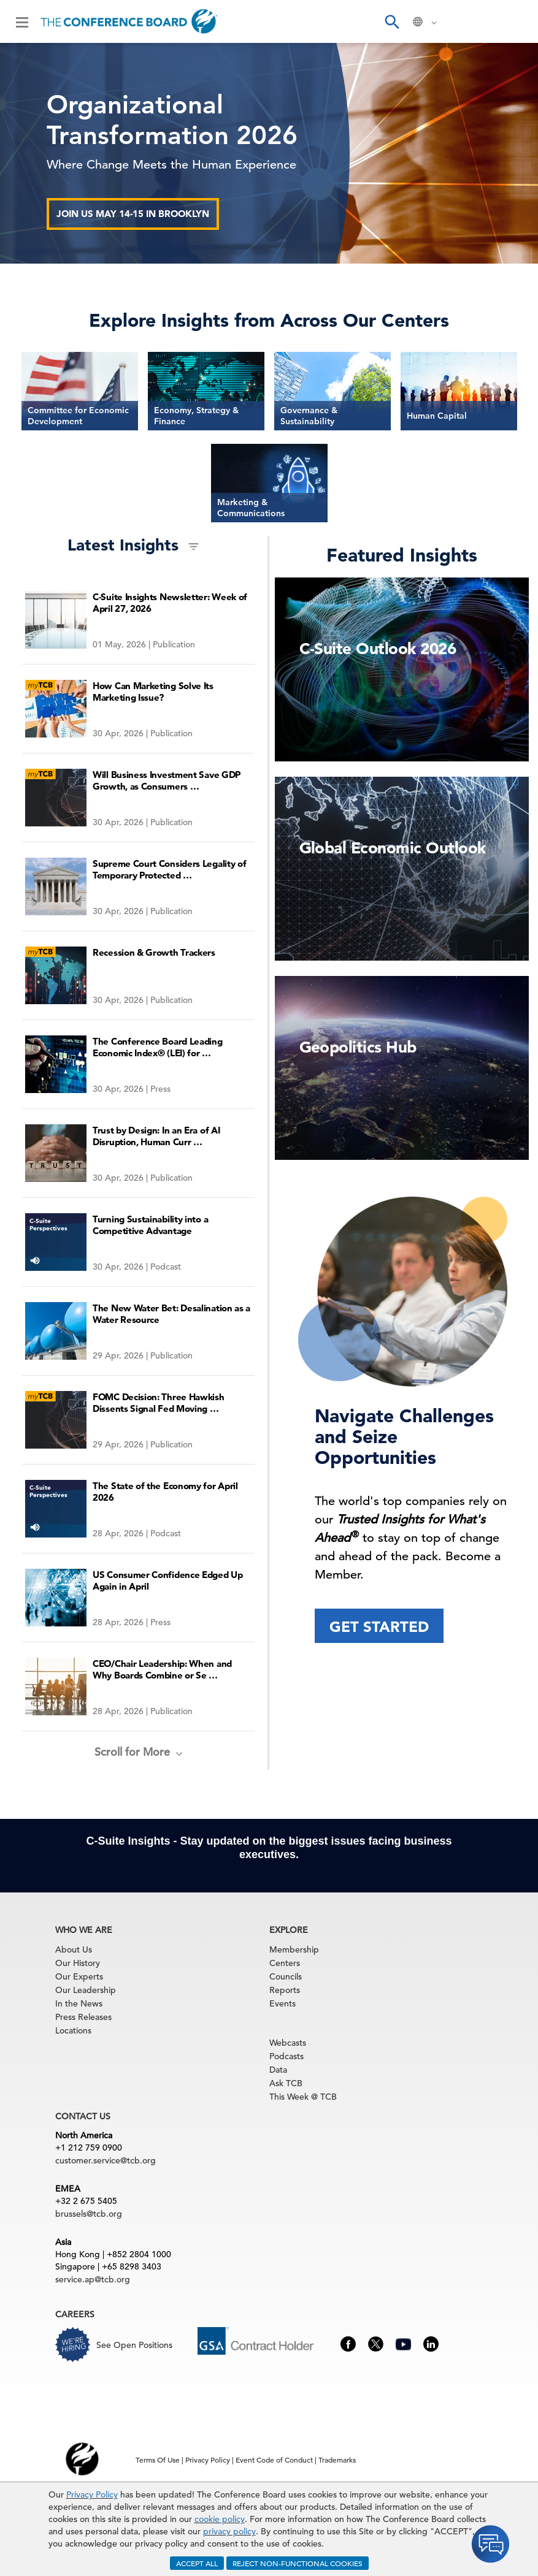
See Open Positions (134, 2344)
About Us (73, 1949)
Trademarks (337, 2459)
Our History (77, 1962)
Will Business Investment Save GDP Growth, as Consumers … (166, 780)
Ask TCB (285, 2083)
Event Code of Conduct (274, 2459)
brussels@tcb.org (88, 2213)
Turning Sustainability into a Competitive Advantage (150, 1225)
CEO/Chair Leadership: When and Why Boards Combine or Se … (162, 1669)
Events (282, 2003)
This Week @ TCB (303, 2096)
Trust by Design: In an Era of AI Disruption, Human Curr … (156, 1136)
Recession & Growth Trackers (154, 952)
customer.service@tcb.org (105, 2160)
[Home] (129, 21)
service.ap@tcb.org (92, 2279)
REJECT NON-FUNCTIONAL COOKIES (297, 2563)
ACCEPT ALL (197, 2563)
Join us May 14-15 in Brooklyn (132, 213)
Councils (285, 1976)
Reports (284, 1989)
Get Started (379, 1627)
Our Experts (79, 1976)
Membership (294, 1949)
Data (278, 2069)
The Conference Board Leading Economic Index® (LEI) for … (158, 1047)
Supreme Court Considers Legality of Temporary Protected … (170, 869)
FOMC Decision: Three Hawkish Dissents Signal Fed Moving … (159, 1402)
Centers (284, 1962)
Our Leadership (85, 1989)
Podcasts (286, 2056)
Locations (73, 2030)
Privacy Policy (92, 2494)
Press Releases (83, 2016)
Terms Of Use (158, 2459)
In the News (78, 2003)
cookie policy (219, 2519)
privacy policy (229, 2531)
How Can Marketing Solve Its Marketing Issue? (153, 691)
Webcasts (287, 2042)
